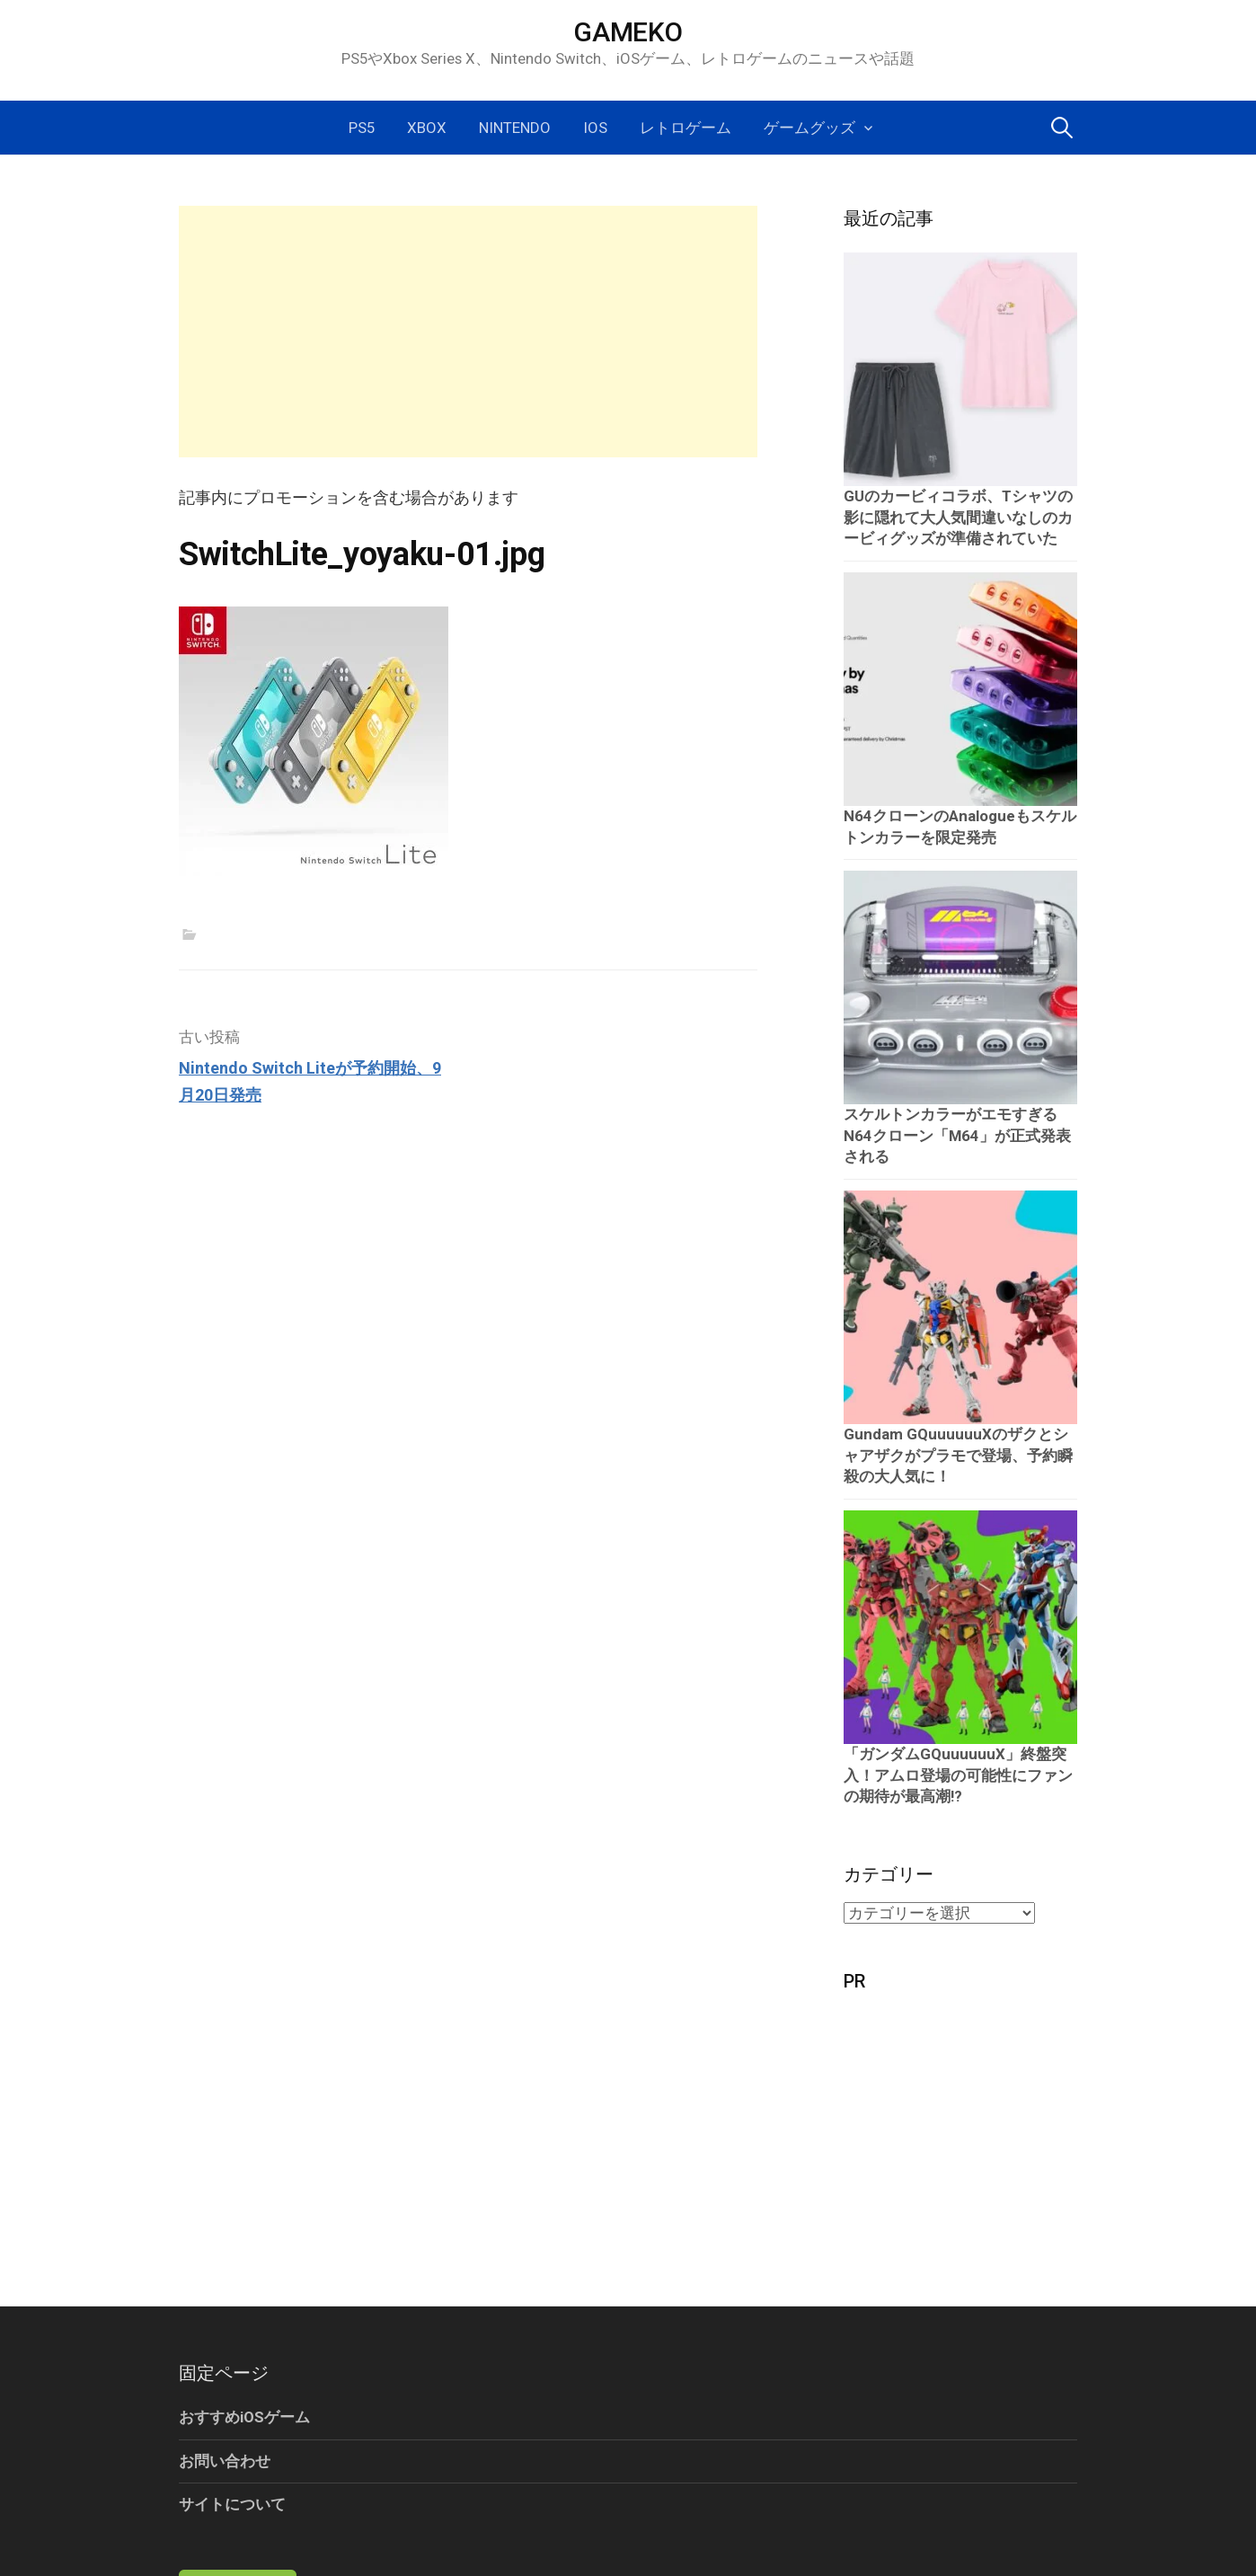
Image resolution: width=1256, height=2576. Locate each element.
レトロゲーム (685, 128)
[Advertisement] (468, 331)
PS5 (362, 128)
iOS (595, 128)
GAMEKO (627, 32)
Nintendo (515, 128)
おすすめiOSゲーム (244, 2417)
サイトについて (232, 2504)
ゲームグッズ (809, 128)
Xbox (427, 128)
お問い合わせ (224, 2461)
